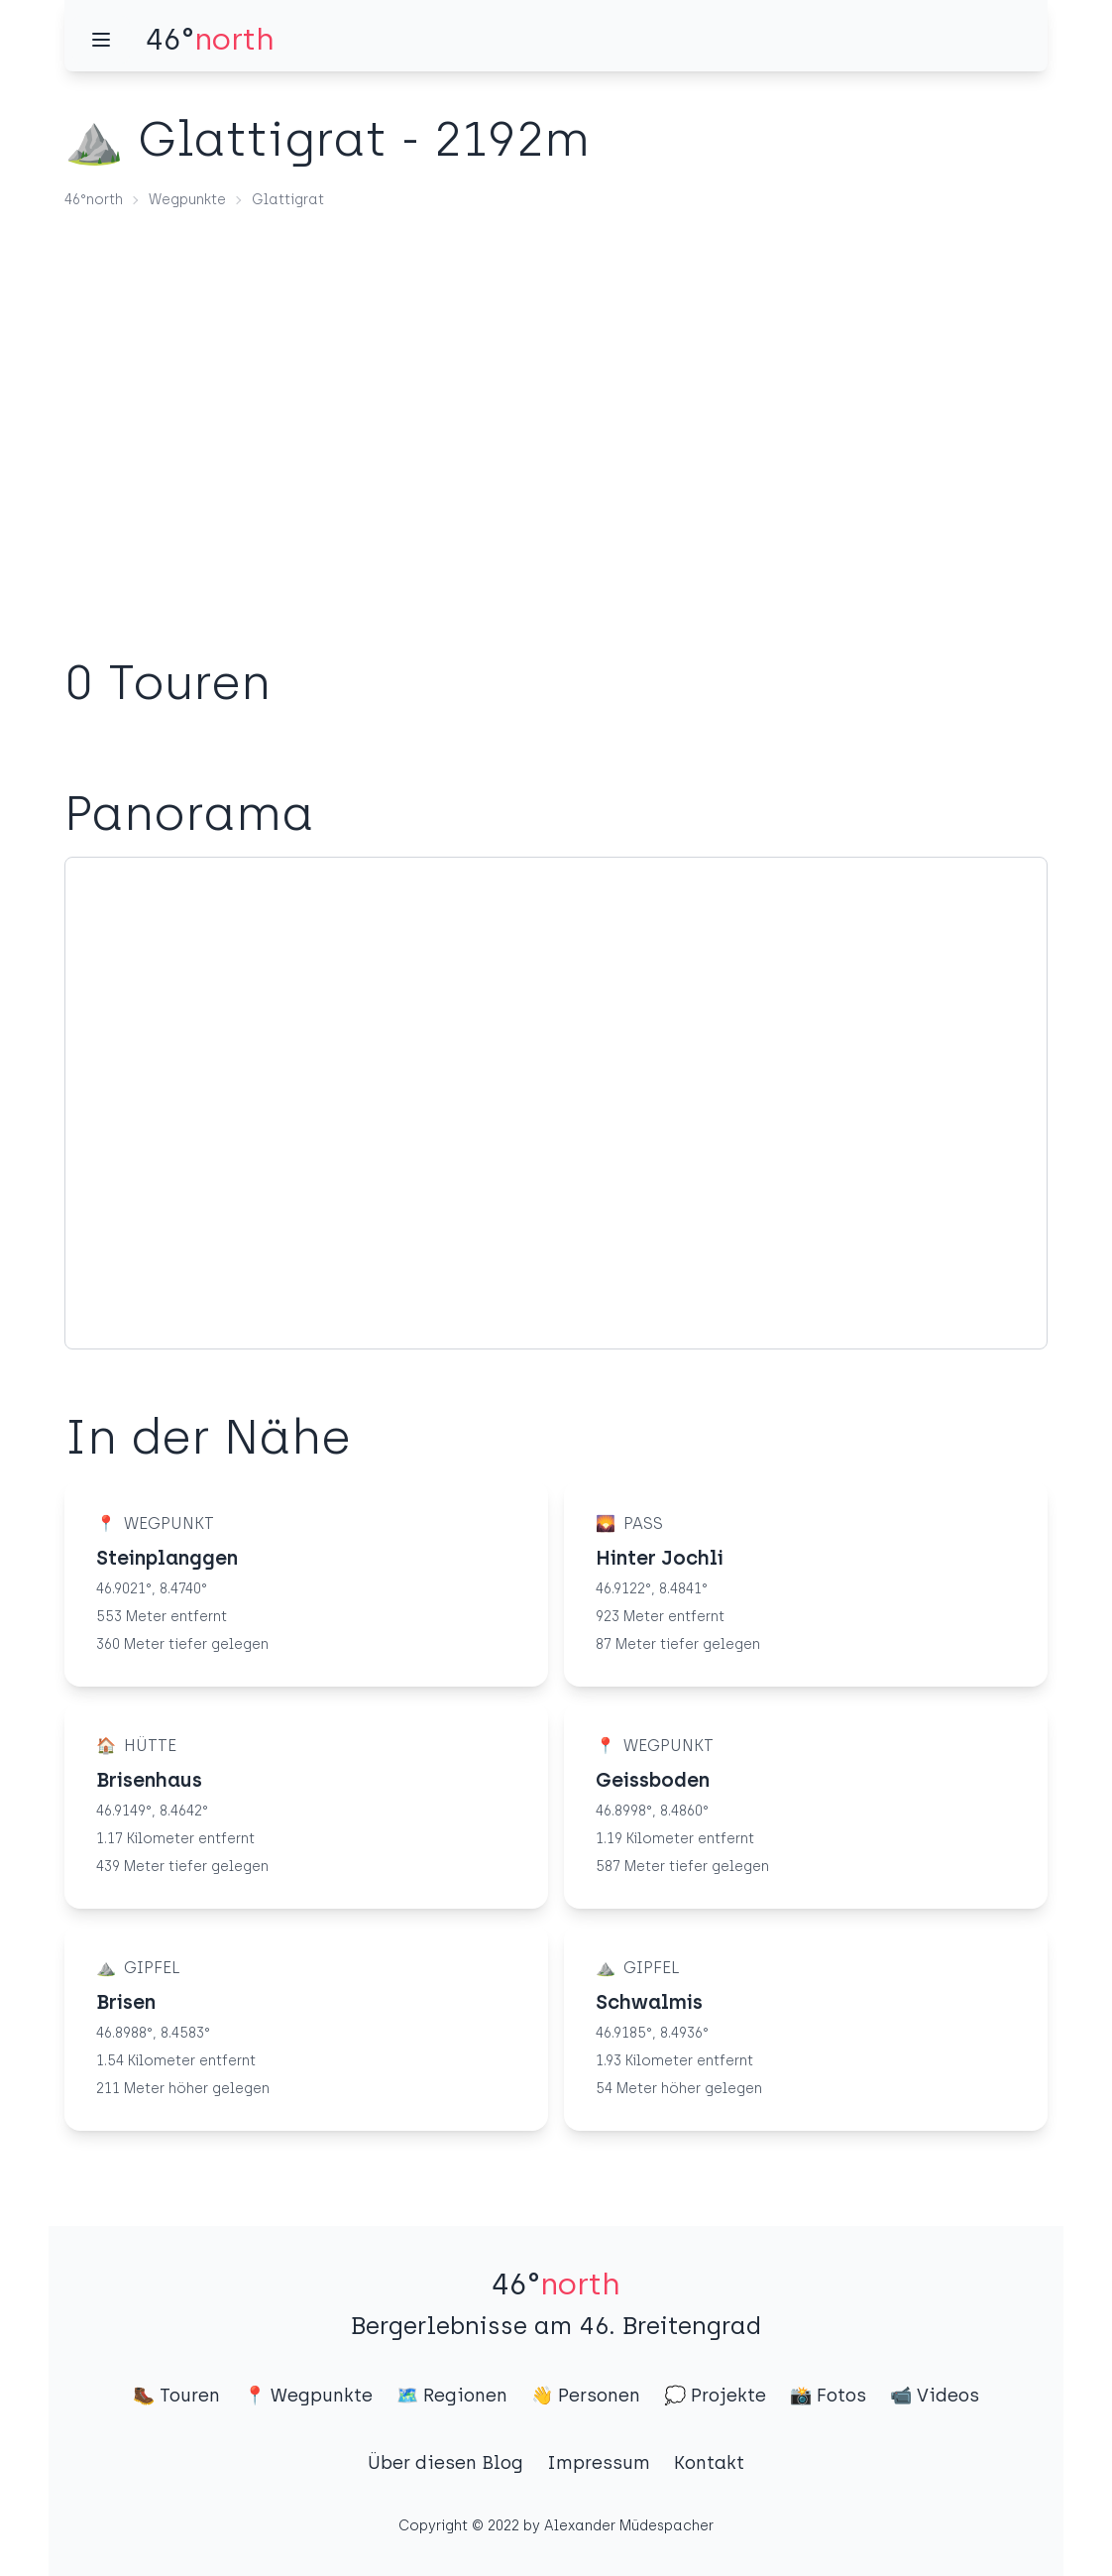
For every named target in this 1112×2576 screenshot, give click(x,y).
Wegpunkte (187, 199)
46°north (93, 199)
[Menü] (101, 39)
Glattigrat (288, 199)
